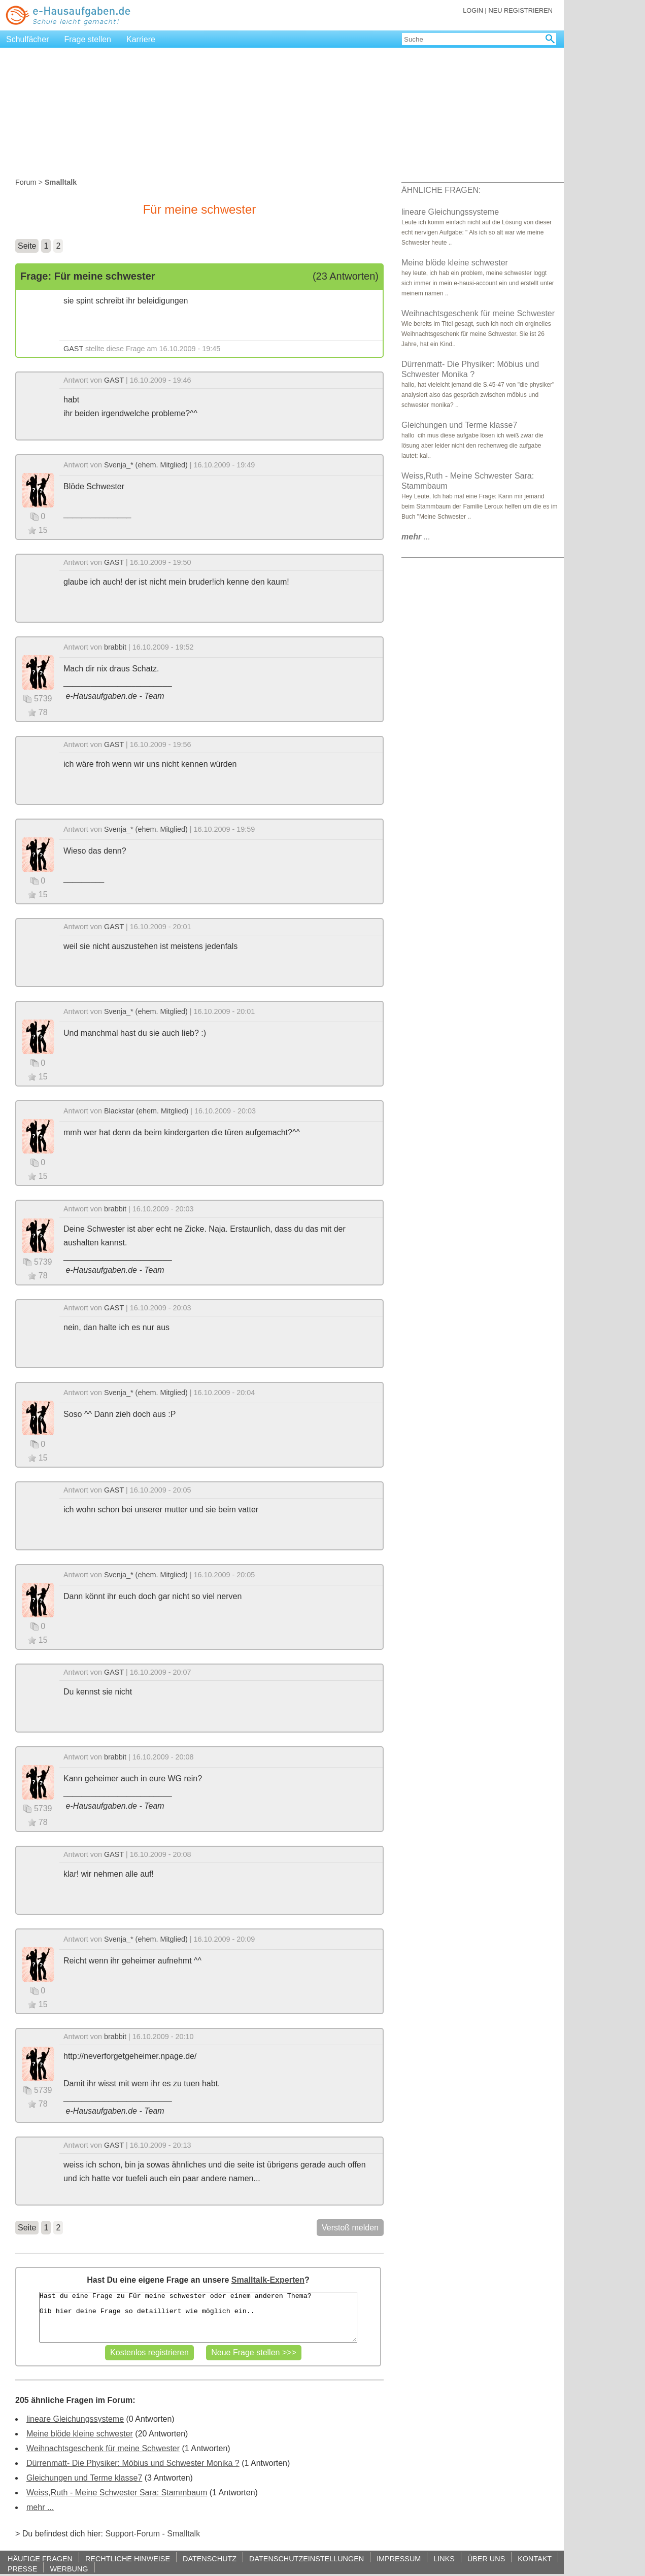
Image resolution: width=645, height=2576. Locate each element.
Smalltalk (183, 2533)
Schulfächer (27, 39)
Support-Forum (132, 2533)
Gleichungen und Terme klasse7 (84, 2477)
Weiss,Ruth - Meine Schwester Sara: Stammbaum (116, 2492)
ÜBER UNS (486, 2558)
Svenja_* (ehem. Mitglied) (146, 465)
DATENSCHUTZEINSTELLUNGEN (306, 2558)
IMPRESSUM (399, 2558)
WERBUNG (69, 2568)
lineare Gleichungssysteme (75, 2419)
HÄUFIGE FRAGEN (40, 2558)
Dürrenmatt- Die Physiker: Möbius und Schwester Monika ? (133, 2463)
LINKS (444, 2558)
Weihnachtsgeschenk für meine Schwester (103, 2448)
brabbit (115, 647)
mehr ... (40, 2507)
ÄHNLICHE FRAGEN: (441, 190)
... (415, 536)
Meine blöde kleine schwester (79, 2433)
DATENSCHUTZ (209, 2558)
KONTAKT (535, 2558)
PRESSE (22, 2568)
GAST (73, 349)
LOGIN (473, 10)
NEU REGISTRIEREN (520, 10)
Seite (27, 246)
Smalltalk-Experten (267, 2280)
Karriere (140, 39)
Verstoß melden (350, 2227)
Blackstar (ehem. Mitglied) (146, 1111)
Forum (26, 182)
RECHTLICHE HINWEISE (127, 2558)
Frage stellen (88, 39)
